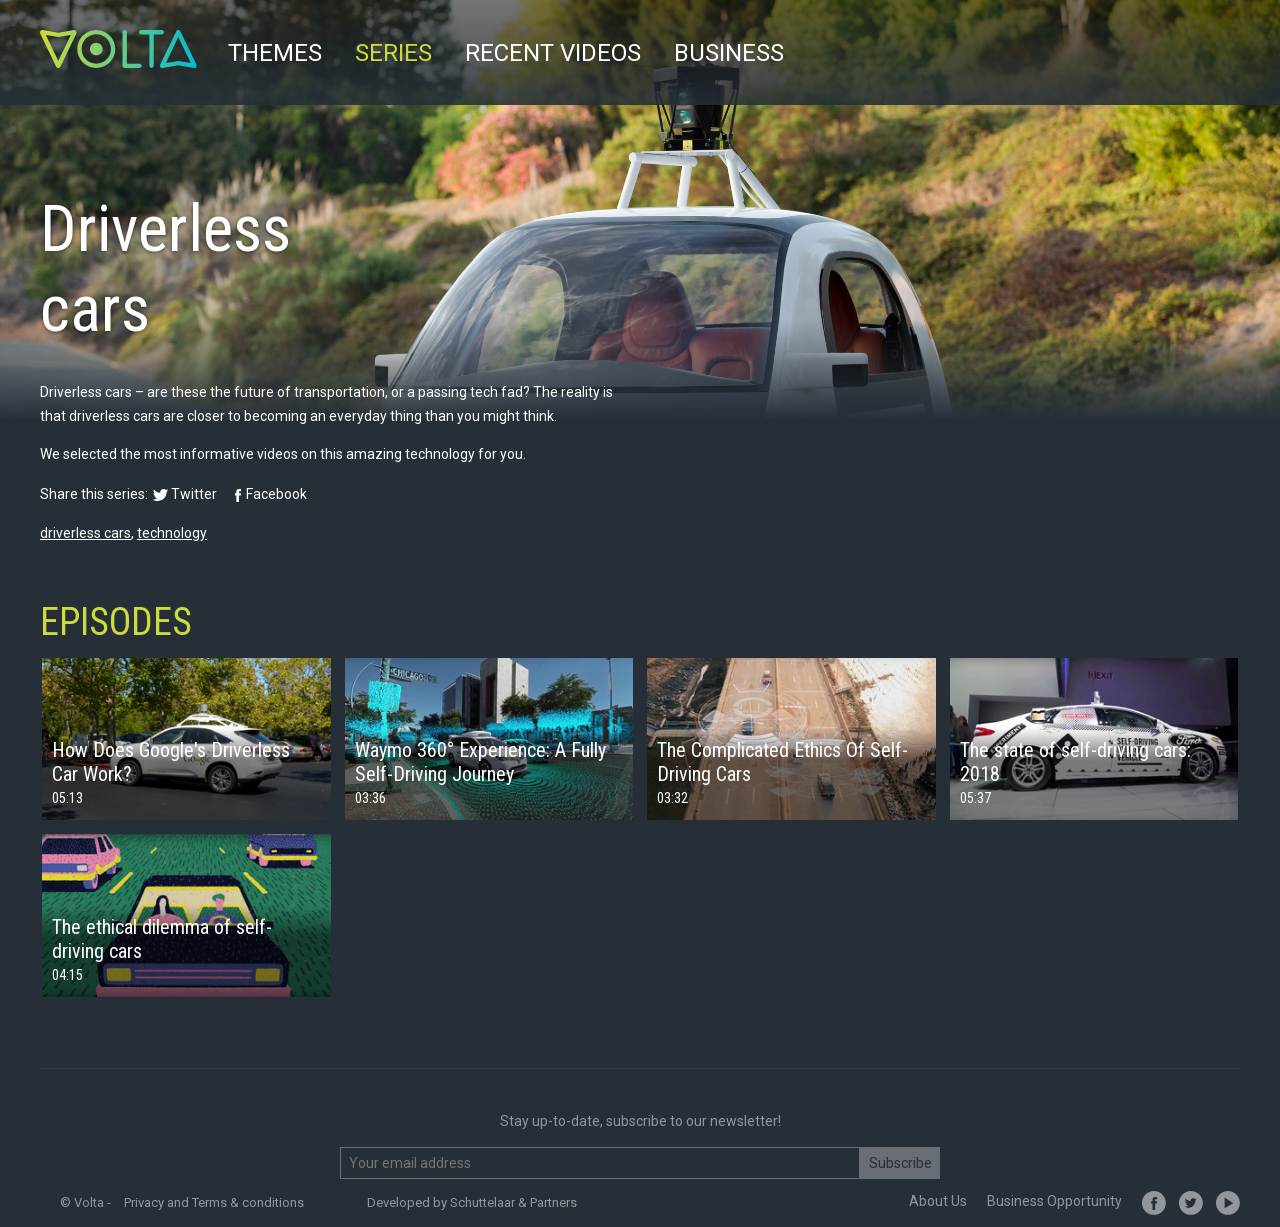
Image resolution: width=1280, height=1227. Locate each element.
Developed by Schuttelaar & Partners (472, 1202)
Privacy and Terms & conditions (214, 1202)
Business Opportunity (1054, 1201)
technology (172, 533)
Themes (275, 53)
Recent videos (553, 53)
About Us (938, 1201)
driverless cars (85, 533)
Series (393, 53)
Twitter (194, 494)
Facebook (276, 494)
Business (729, 53)
